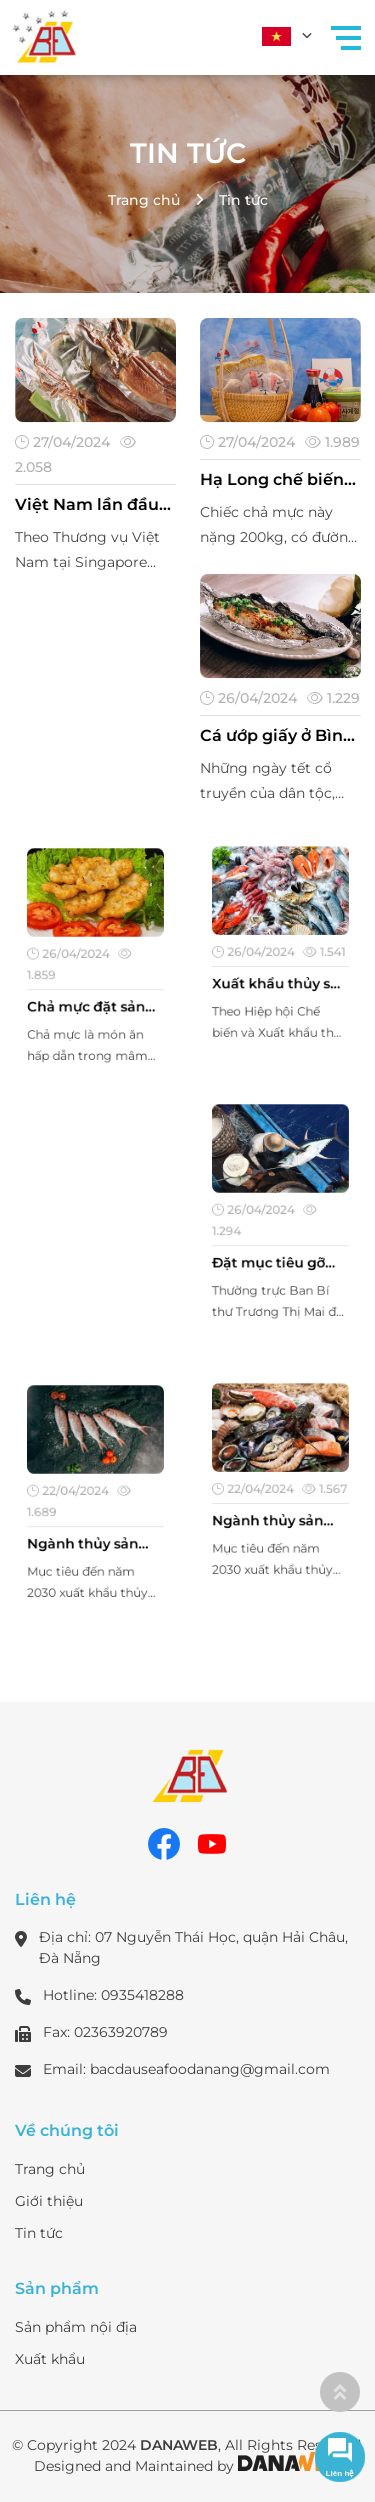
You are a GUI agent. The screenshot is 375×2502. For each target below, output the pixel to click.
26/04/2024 (248, 697)
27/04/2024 (63, 442)
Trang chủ (144, 200)
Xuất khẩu (50, 2359)
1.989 (331, 442)
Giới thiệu (49, 2201)
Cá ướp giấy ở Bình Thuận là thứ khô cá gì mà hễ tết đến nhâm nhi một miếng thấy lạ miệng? (279, 736)
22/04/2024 (74, 1491)
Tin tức (188, 153)
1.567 (313, 1486)
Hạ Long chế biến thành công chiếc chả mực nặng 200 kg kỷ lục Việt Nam (277, 480)
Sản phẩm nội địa (76, 2327)
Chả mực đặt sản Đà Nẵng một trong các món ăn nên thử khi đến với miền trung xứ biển (95, 996)
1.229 (332, 697)
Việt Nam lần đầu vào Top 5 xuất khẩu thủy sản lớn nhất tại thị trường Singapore (92, 505)
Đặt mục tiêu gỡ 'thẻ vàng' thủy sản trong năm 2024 (278, 1251)
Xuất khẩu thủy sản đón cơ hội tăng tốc (280, 975)
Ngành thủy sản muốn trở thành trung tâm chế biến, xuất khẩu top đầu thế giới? (95, 1532)
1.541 (313, 950)
